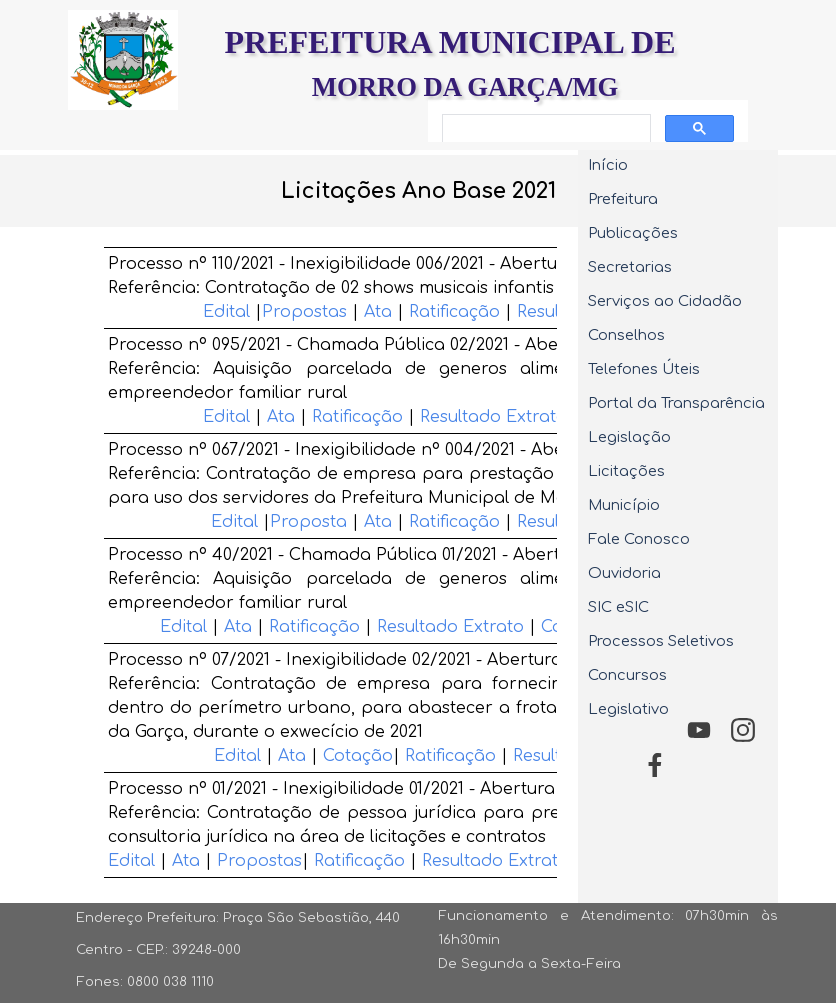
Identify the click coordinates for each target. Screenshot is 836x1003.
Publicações (633, 233)
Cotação (358, 756)
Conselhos (626, 335)
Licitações (626, 471)
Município (624, 505)
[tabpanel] (418, 191)
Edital (226, 312)
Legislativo (628, 709)
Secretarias (630, 267)
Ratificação (454, 312)
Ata (378, 312)
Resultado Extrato (493, 417)
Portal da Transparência (676, 403)
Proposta (311, 522)
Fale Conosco (639, 539)
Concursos (627, 675)
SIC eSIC (618, 607)
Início (608, 165)
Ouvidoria (624, 573)
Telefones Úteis (644, 369)
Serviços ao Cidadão (665, 301)
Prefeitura (623, 199)
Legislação (629, 437)
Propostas (304, 312)
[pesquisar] (544, 129)
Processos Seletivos (661, 641)
